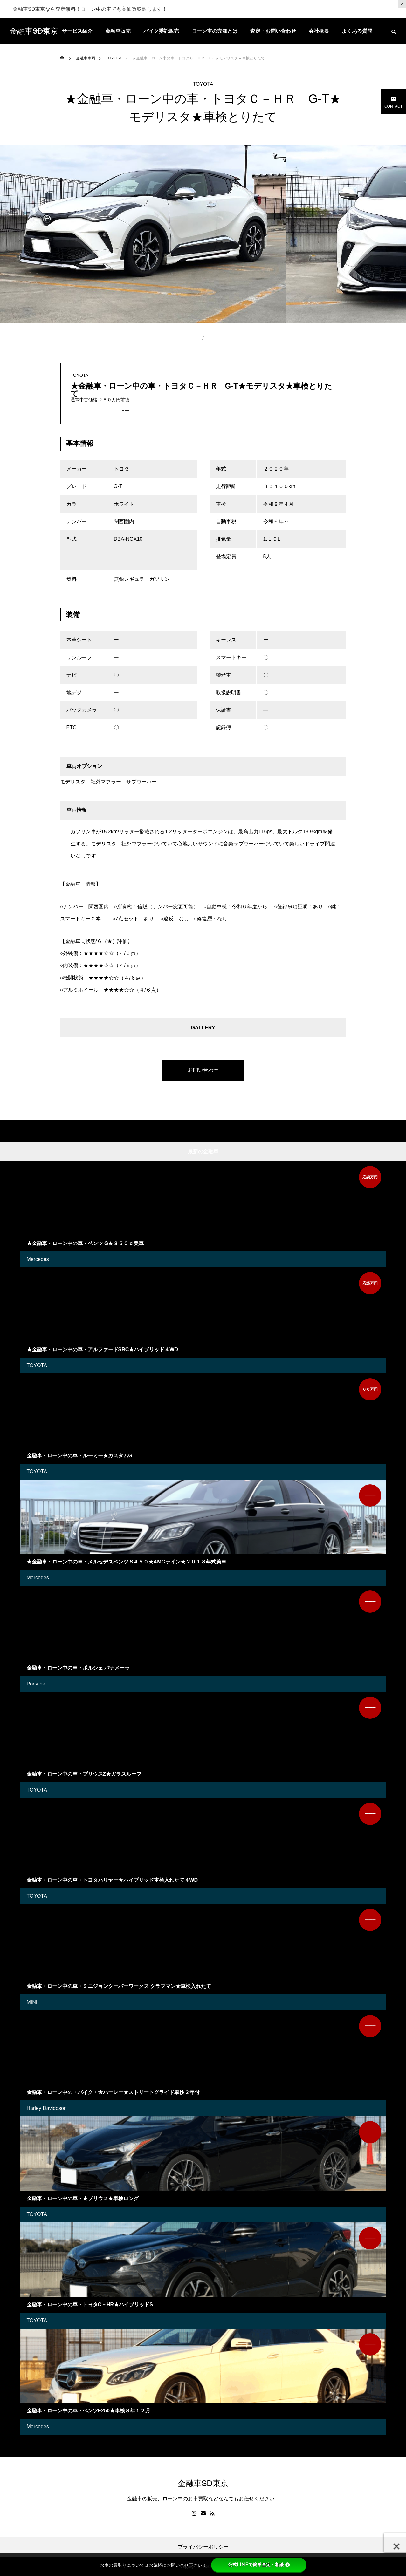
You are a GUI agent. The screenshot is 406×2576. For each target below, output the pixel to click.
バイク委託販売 (161, 31)
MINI (32, 2002)
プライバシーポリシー (203, 2547)
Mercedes (38, 1259)
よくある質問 (357, 31)
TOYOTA (203, 84)
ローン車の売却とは (214, 31)
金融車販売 (118, 31)
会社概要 (319, 31)
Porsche (36, 1683)
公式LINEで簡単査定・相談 (259, 2564)
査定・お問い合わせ (273, 31)
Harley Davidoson (47, 2108)
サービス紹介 (77, 31)
